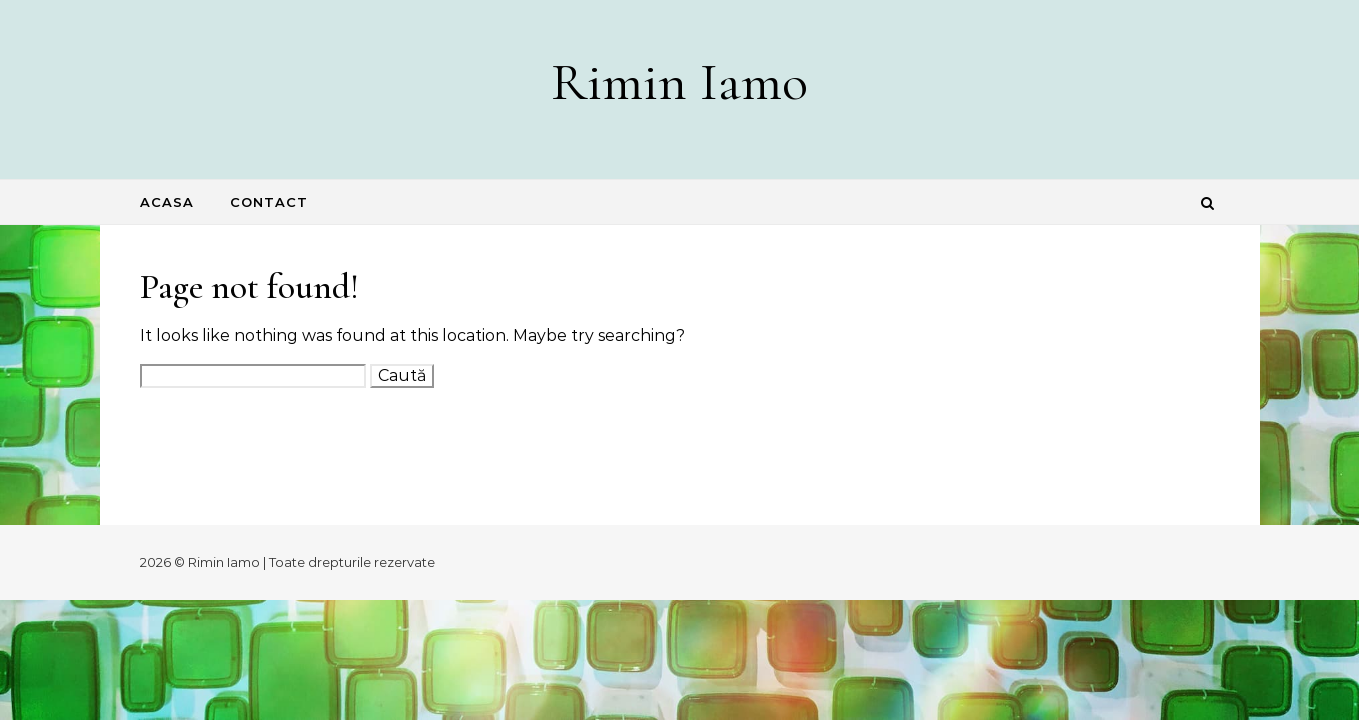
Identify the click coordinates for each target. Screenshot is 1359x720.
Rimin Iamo (679, 81)
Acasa (167, 202)
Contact (269, 202)
